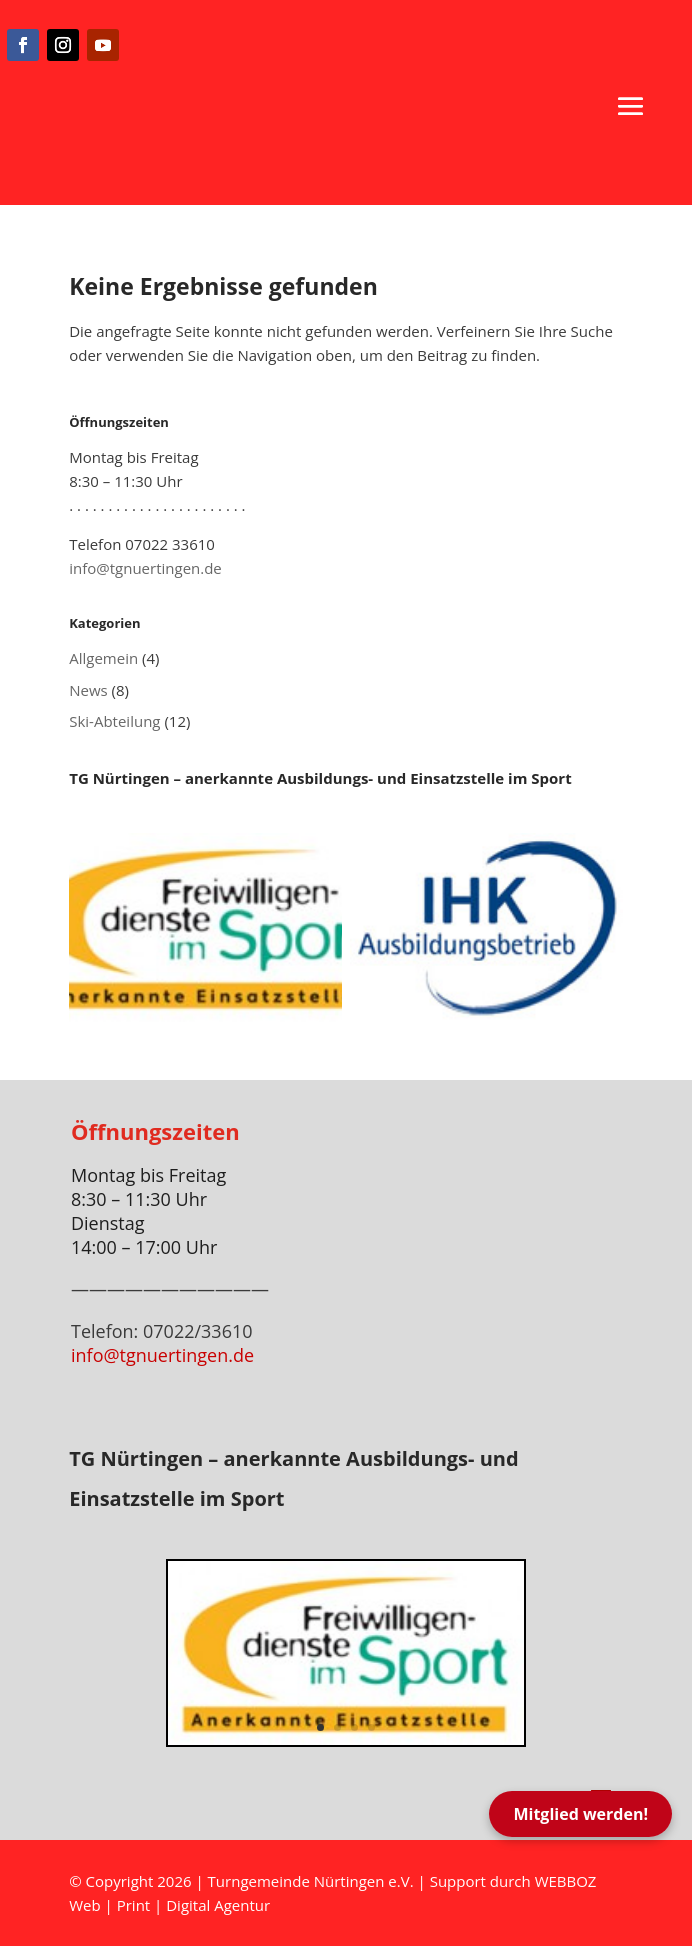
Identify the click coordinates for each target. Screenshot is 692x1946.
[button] (631, 106)
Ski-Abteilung (114, 721)
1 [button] (320, 1727)
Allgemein (103, 658)
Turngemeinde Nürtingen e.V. (313, 1881)
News (88, 690)
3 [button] (354, 1727)
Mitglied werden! (580, 1814)
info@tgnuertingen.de (145, 568)
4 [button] (371, 1727)
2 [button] (337, 1727)
